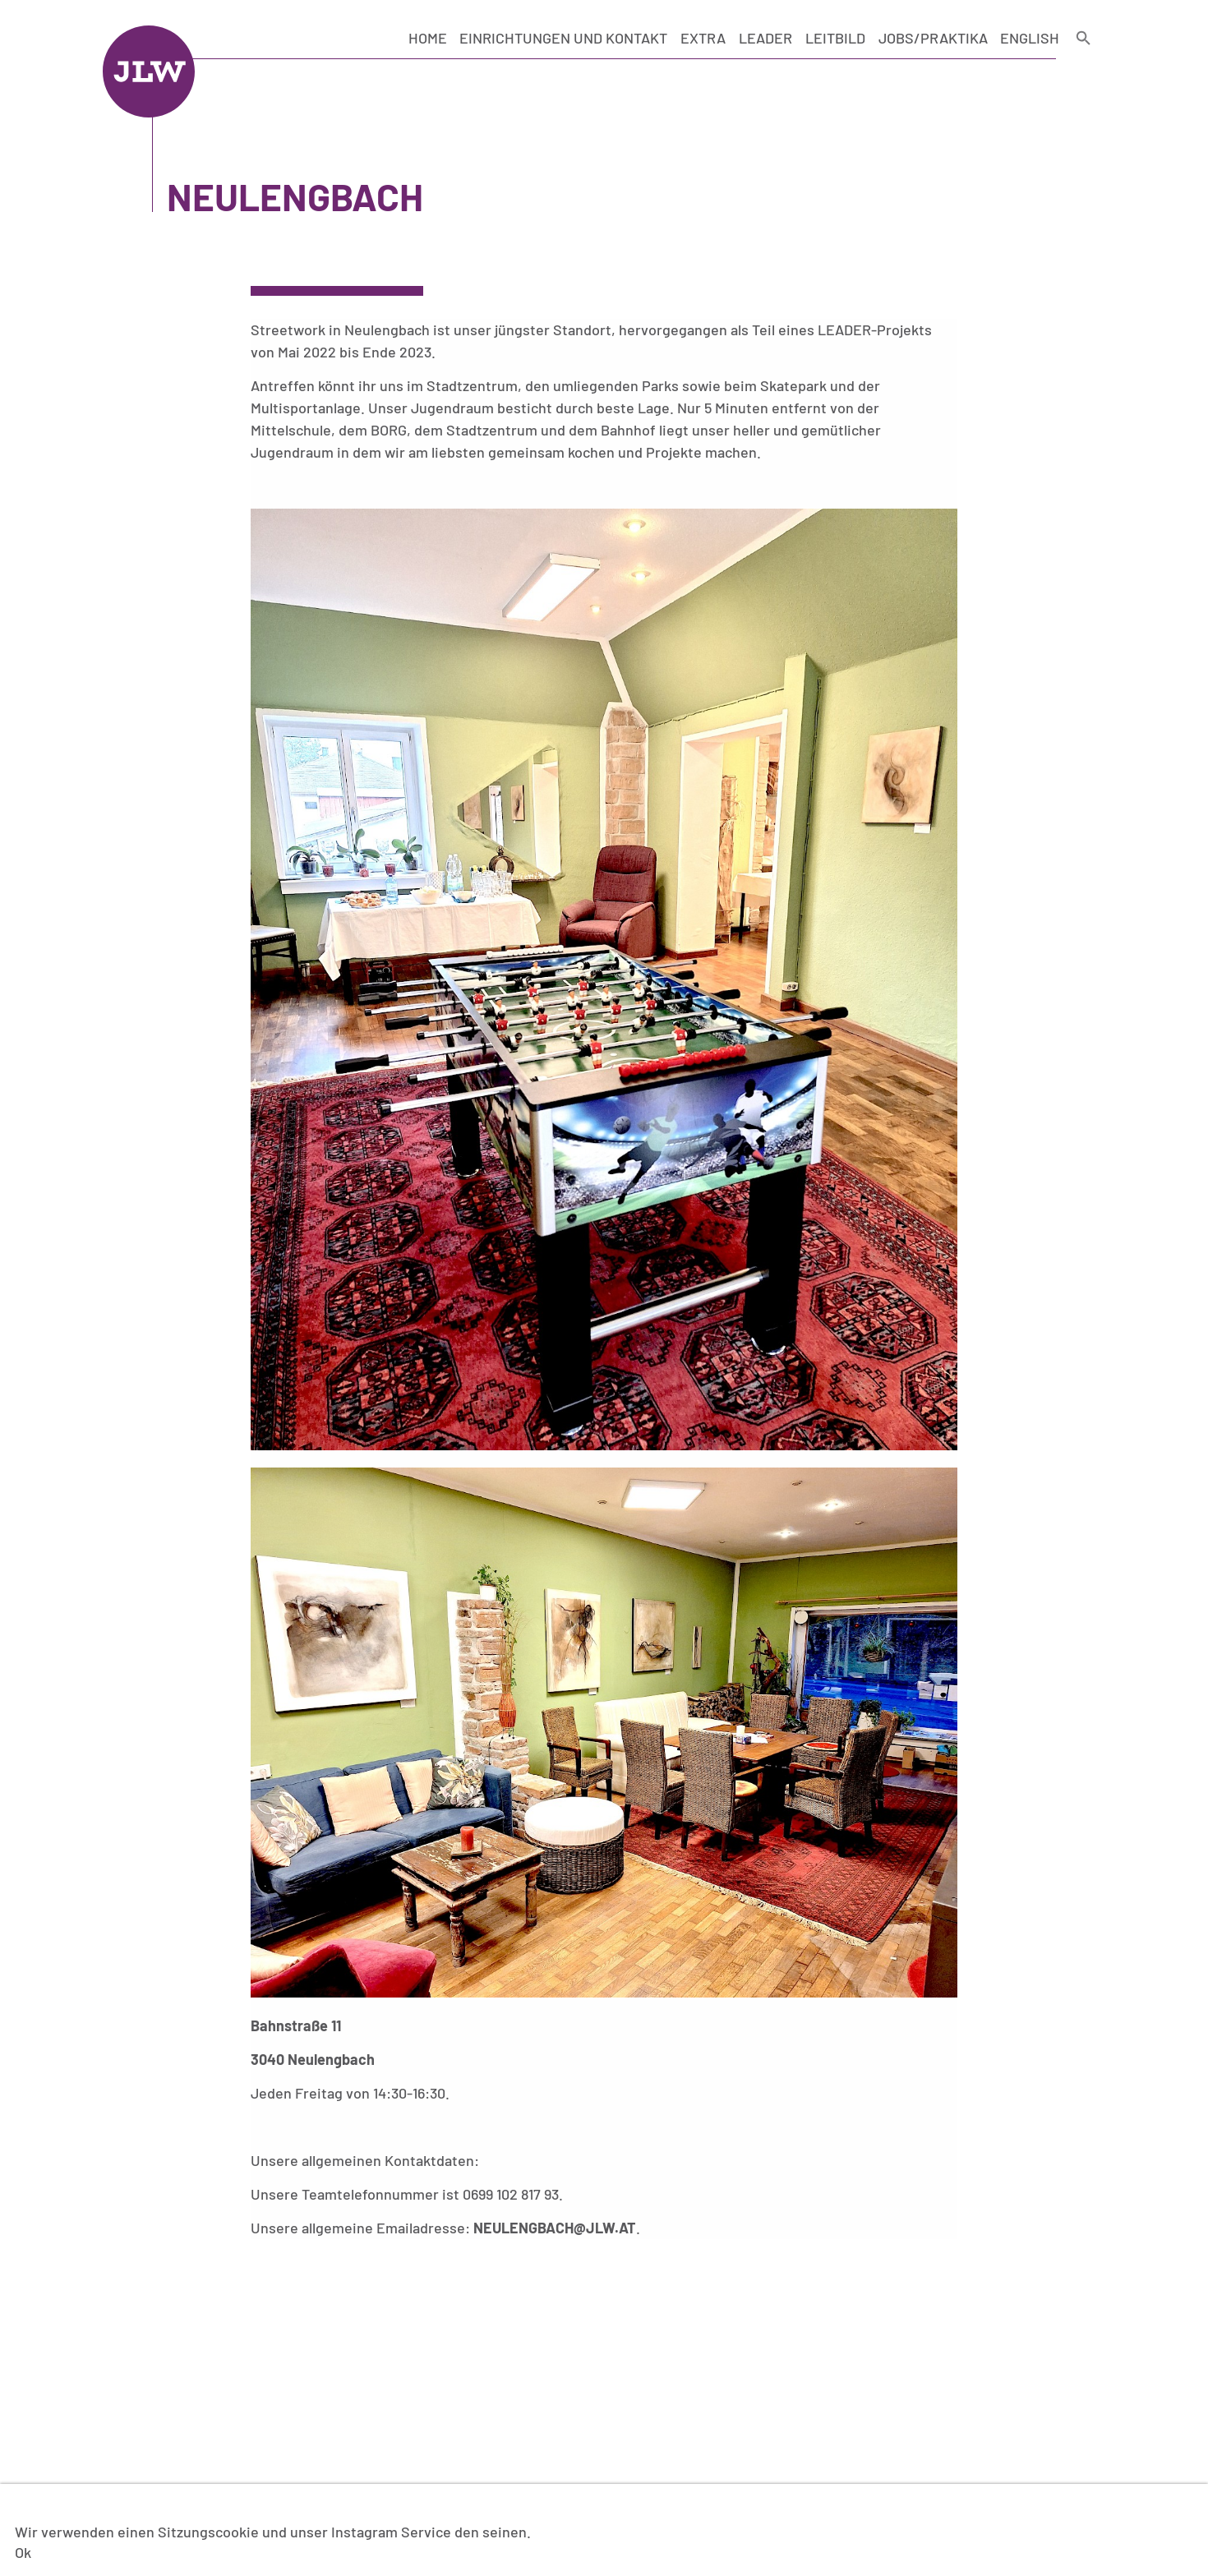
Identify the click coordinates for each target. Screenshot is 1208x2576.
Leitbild (835, 38)
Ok (23, 2552)
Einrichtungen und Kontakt (563, 38)
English (1029, 38)
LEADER (765, 38)
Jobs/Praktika (933, 38)
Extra (703, 38)
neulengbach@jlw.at (554, 2228)
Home (427, 38)
